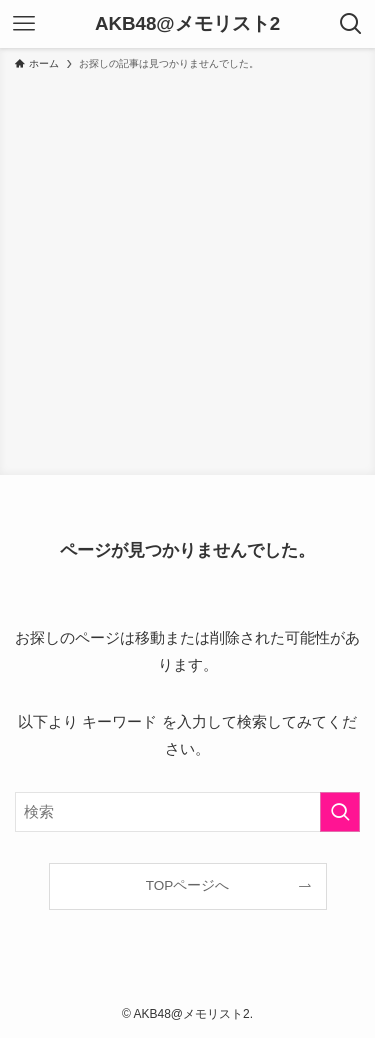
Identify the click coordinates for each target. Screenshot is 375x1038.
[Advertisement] (187, 269)
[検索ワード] (187, 812)
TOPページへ (188, 885)
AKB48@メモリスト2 (187, 24)
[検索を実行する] (340, 812)
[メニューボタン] (24, 24)
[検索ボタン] (351, 24)
